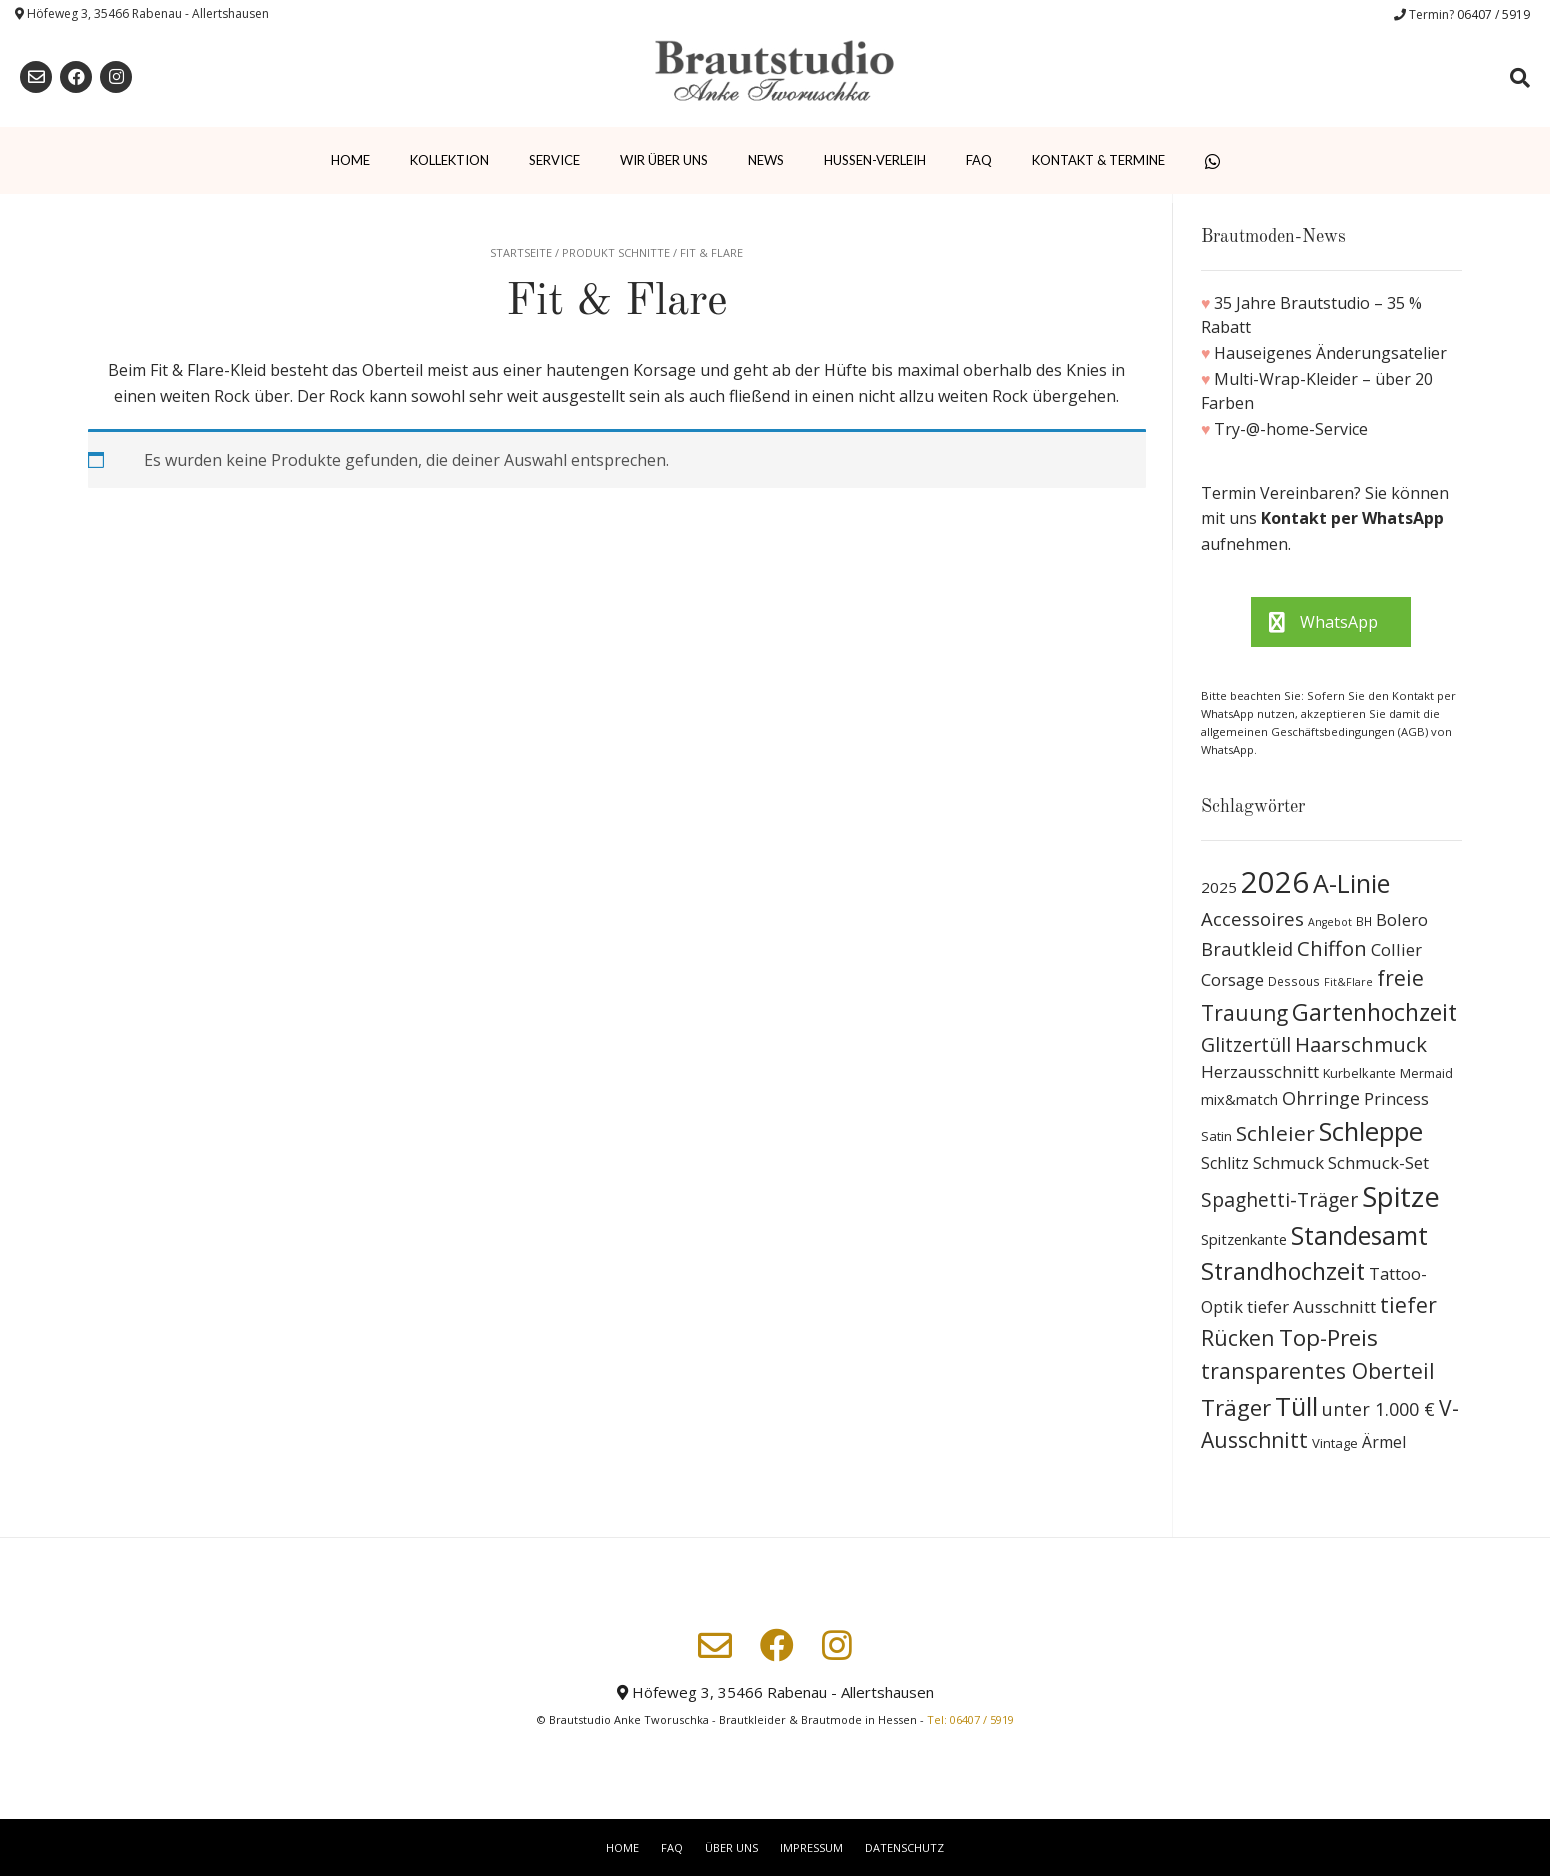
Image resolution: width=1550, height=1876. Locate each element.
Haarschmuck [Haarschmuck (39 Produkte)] (1361, 1044)
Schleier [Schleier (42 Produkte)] (1275, 1133)
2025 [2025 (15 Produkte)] (1219, 887)
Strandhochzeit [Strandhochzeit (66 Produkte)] (1283, 1271)
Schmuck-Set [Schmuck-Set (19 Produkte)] (1378, 1162)
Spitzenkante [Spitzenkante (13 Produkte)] (1244, 1239)
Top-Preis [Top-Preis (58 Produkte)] (1328, 1337)
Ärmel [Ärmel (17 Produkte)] (1384, 1442)
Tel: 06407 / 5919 (970, 1719)
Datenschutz (904, 1847)
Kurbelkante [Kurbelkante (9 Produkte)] (1359, 1073)
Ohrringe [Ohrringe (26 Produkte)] (1321, 1098)
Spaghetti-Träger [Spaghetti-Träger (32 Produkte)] (1279, 1199)
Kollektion (449, 160)
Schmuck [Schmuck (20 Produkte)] (1288, 1162)
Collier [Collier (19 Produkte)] (1396, 949)
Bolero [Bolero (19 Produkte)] (1402, 919)
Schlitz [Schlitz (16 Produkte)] (1225, 1163)
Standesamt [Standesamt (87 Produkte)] (1359, 1235)
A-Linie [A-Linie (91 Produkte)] (1351, 883)
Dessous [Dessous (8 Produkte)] (1294, 981)
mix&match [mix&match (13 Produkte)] (1239, 1099)
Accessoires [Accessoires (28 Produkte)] (1252, 918)
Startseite (521, 252)
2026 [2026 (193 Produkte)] (1275, 882)
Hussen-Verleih (875, 160)
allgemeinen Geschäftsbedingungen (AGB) (1316, 731)
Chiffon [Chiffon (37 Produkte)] (1332, 948)
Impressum (811, 1847)
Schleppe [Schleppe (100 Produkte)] (1371, 1131)
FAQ (979, 160)
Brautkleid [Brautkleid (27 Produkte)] (1247, 948)
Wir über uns (664, 160)
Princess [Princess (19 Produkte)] (1396, 1098)
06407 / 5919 (1493, 14)
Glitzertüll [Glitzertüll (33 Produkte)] (1246, 1044)
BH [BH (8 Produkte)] (1364, 921)
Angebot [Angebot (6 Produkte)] (1330, 922)
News (766, 160)
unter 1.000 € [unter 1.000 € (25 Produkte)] (1378, 1409)
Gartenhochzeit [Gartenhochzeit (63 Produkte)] (1374, 1012)
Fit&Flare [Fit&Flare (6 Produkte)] (1348, 982)
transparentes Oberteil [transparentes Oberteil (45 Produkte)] (1318, 1370)
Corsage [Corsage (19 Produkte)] (1232, 979)
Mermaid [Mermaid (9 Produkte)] (1426, 1073)
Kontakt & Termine (1098, 160)
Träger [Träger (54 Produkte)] (1236, 1407)
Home (350, 160)
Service (554, 160)
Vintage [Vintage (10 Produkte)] (1335, 1443)
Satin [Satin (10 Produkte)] (1216, 1136)
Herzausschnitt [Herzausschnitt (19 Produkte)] (1260, 1071)
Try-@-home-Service (1291, 429)
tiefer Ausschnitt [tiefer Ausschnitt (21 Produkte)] (1311, 1306)
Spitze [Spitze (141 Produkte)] (1401, 1196)
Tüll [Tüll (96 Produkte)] (1296, 1406)
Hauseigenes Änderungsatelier (1330, 353)
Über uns (731, 1847)
